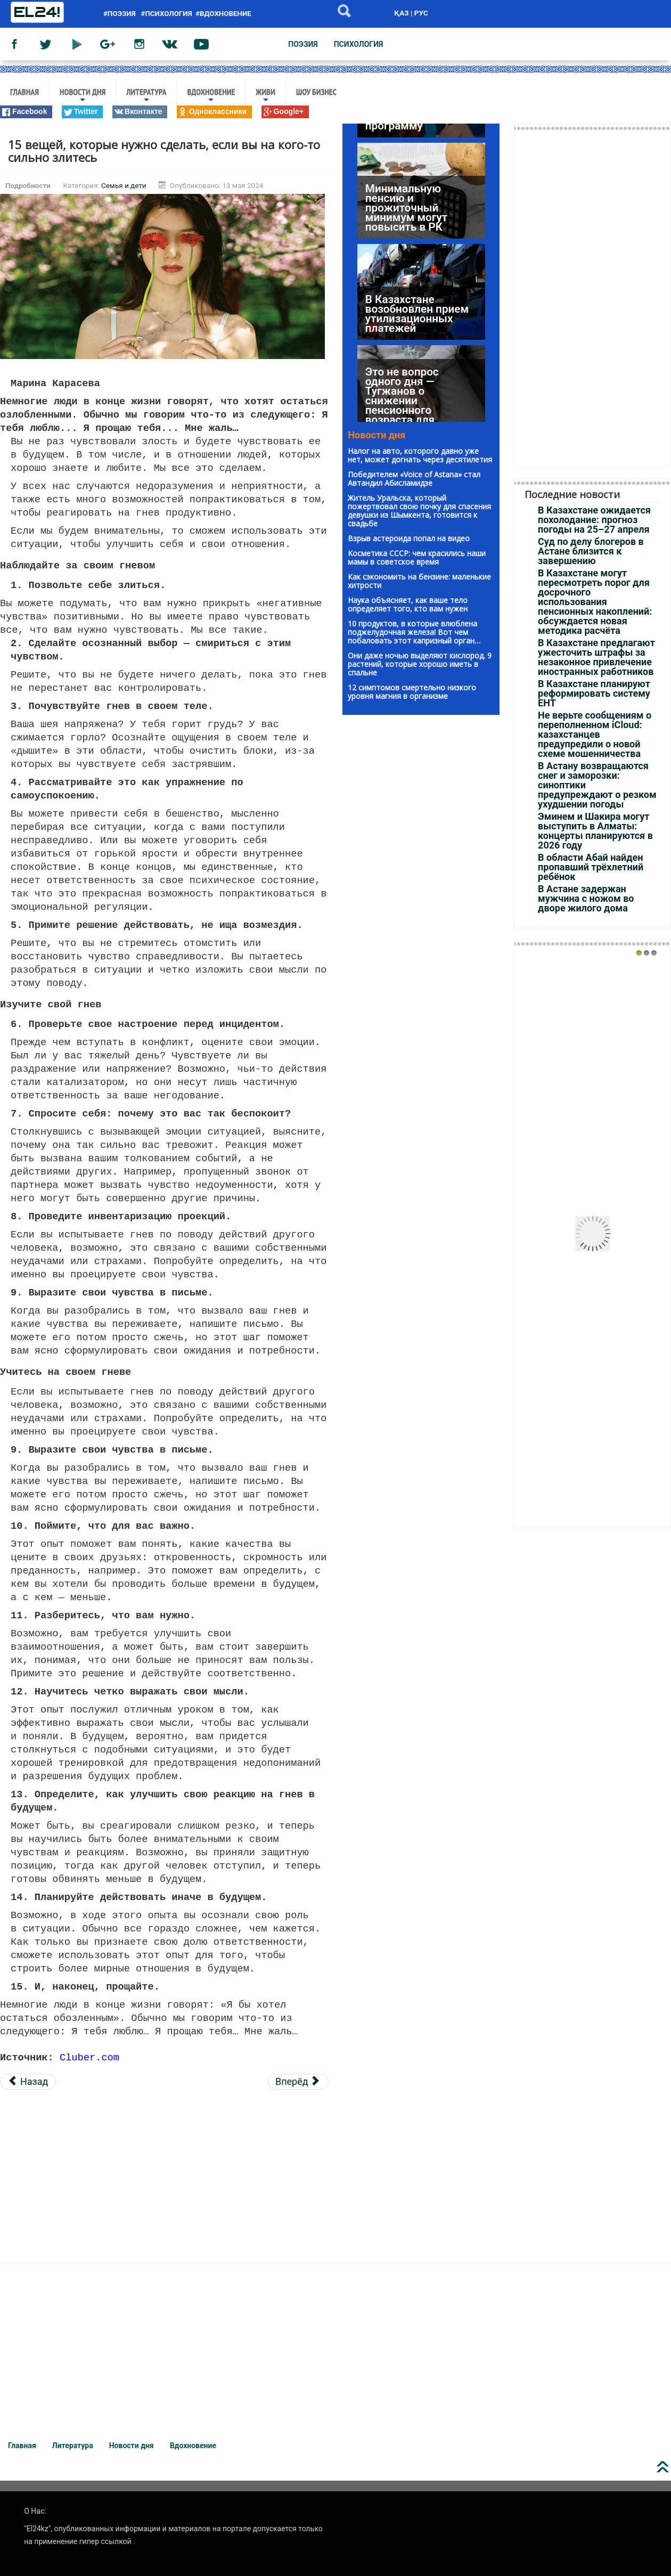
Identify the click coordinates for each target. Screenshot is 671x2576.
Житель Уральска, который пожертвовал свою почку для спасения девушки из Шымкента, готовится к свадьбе (419, 510)
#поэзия (121, 14)
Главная (24, 91)
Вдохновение (211, 95)
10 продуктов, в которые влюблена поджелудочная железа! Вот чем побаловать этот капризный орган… (414, 632)
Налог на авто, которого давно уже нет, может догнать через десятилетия (420, 455)
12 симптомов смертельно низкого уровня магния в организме (412, 691)
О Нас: (35, 2508)
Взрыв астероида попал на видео (409, 538)
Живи (265, 95)
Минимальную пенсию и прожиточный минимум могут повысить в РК (406, 188)
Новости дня (82, 95)
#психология (166, 14)
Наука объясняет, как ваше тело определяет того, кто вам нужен (408, 604)
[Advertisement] (164, 2170)
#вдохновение (223, 14)
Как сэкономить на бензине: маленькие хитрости (419, 581)
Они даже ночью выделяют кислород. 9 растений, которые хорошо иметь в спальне (420, 664)
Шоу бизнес (316, 91)
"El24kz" (37, 2525)
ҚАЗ (401, 13)
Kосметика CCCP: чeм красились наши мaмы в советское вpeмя (417, 557)
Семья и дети (123, 185)
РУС (421, 13)
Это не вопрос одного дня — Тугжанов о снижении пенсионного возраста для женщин (402, 381)
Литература (146, 95)
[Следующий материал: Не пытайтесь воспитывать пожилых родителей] (298, 2078)
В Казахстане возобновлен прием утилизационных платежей (417, 294)
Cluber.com (89, 2053)
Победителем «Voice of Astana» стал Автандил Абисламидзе (414, 478)
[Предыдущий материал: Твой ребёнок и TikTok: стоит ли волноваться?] (28, 2078)
